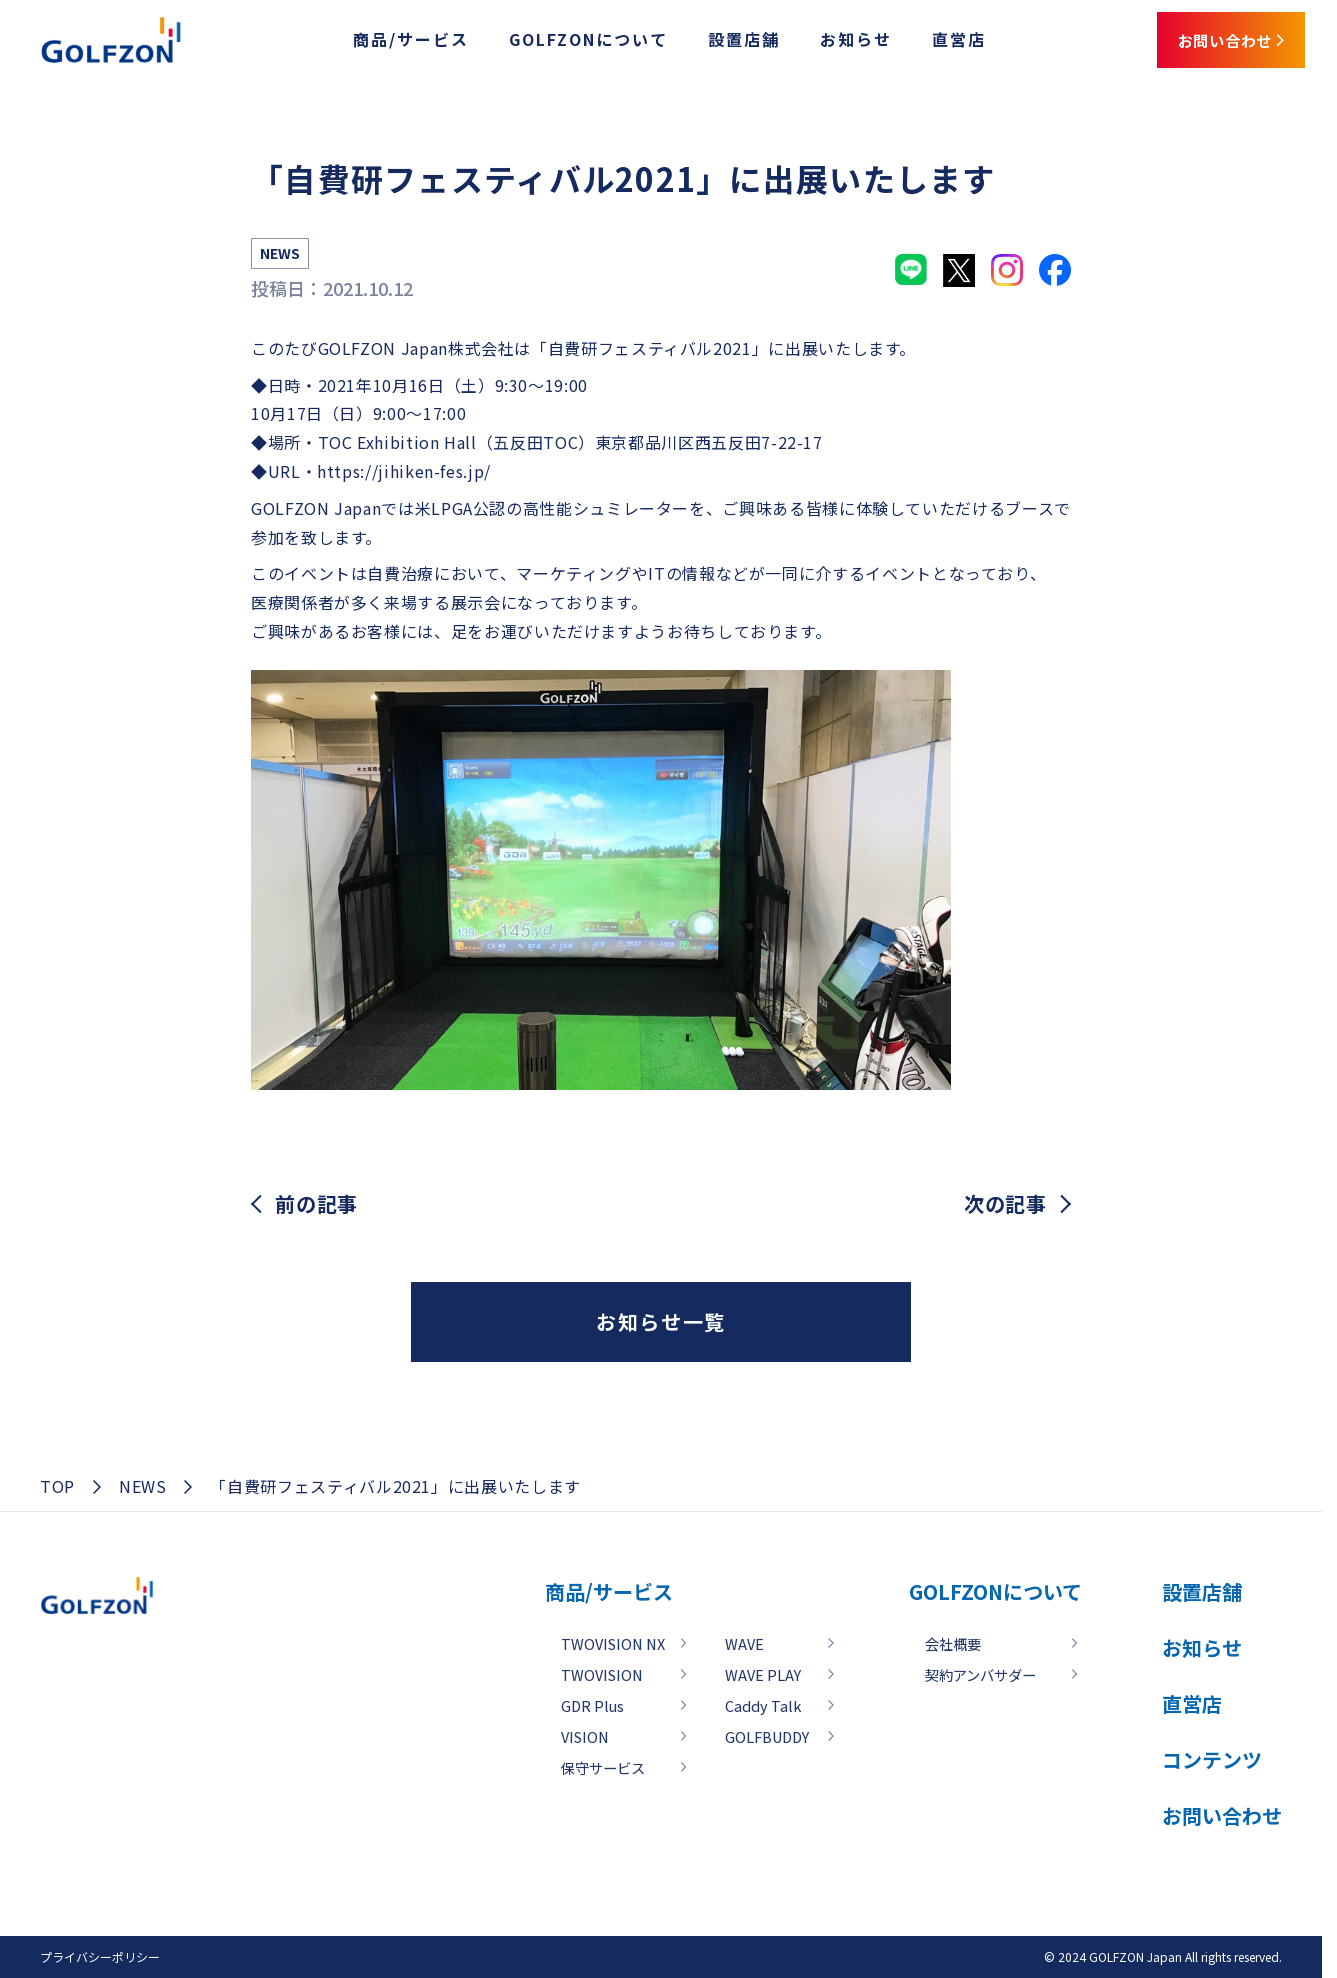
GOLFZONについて (549, 43)
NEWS (143, 1486)
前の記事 (316, 1204)
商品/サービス (372, 43)
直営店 (920, 43)
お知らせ (817, 43)
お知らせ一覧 (661, 1321)
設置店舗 (705, 43)
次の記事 (1005, 1204)
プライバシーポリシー (100, 1956)
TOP (57, 1486)
